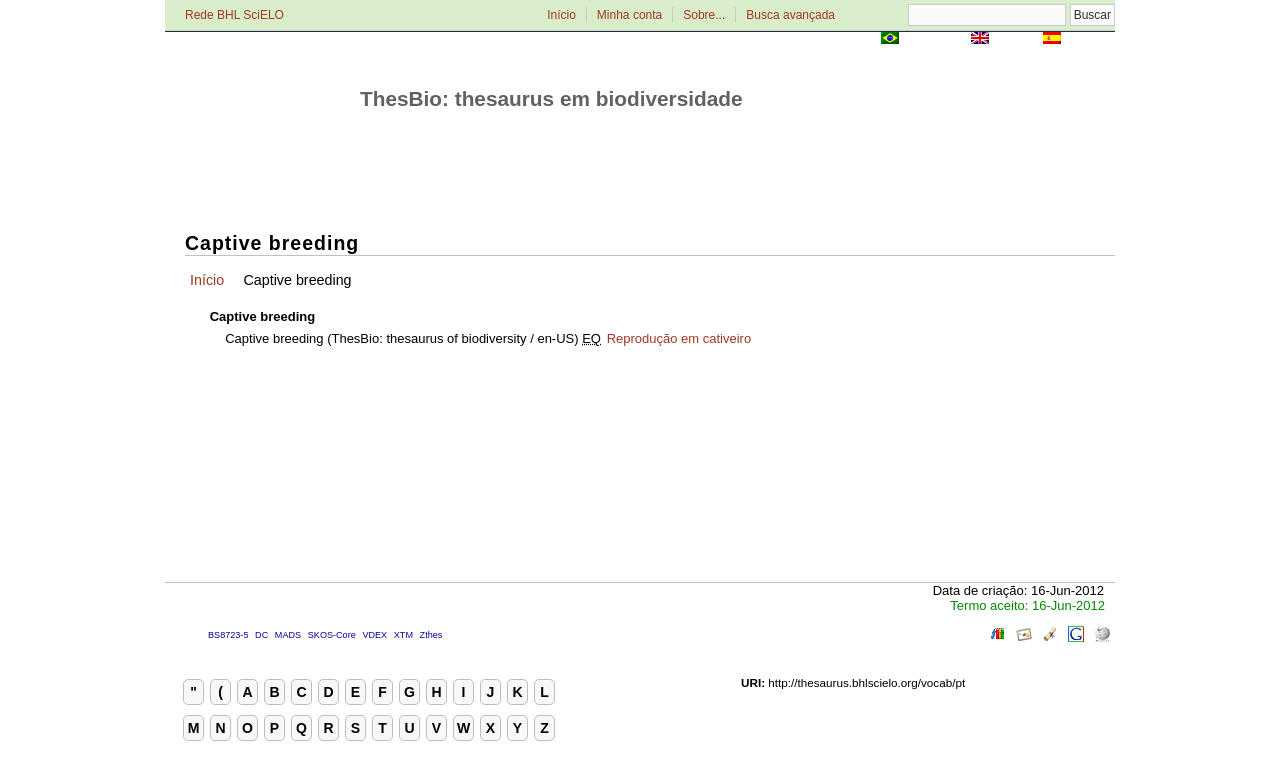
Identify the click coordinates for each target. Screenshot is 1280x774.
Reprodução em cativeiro (679, 338)
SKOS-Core (332, 635)
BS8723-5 (228, 635)
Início (561, 15)
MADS (288, 635)
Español (1089, 39)
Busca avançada (790, 15)
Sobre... (704, 15)
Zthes (431, 635)
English (1015, 39)
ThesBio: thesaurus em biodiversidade (551, 98)
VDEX (374, 635)
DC (261, 635)
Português (935, 39)
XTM (403, 635)
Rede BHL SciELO (234, 15)
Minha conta (629, 15)
